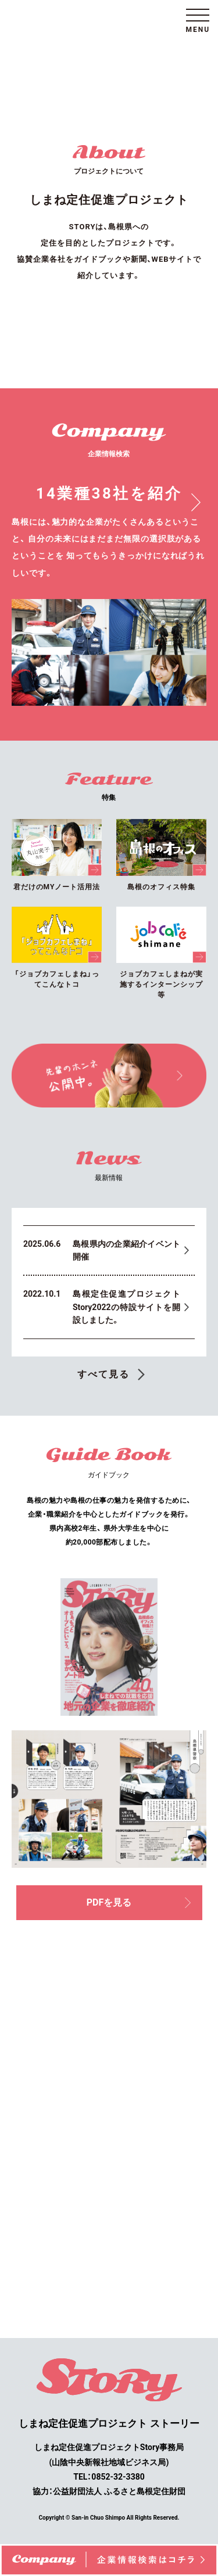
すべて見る (103, 1374)
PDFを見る (139, 1902)
